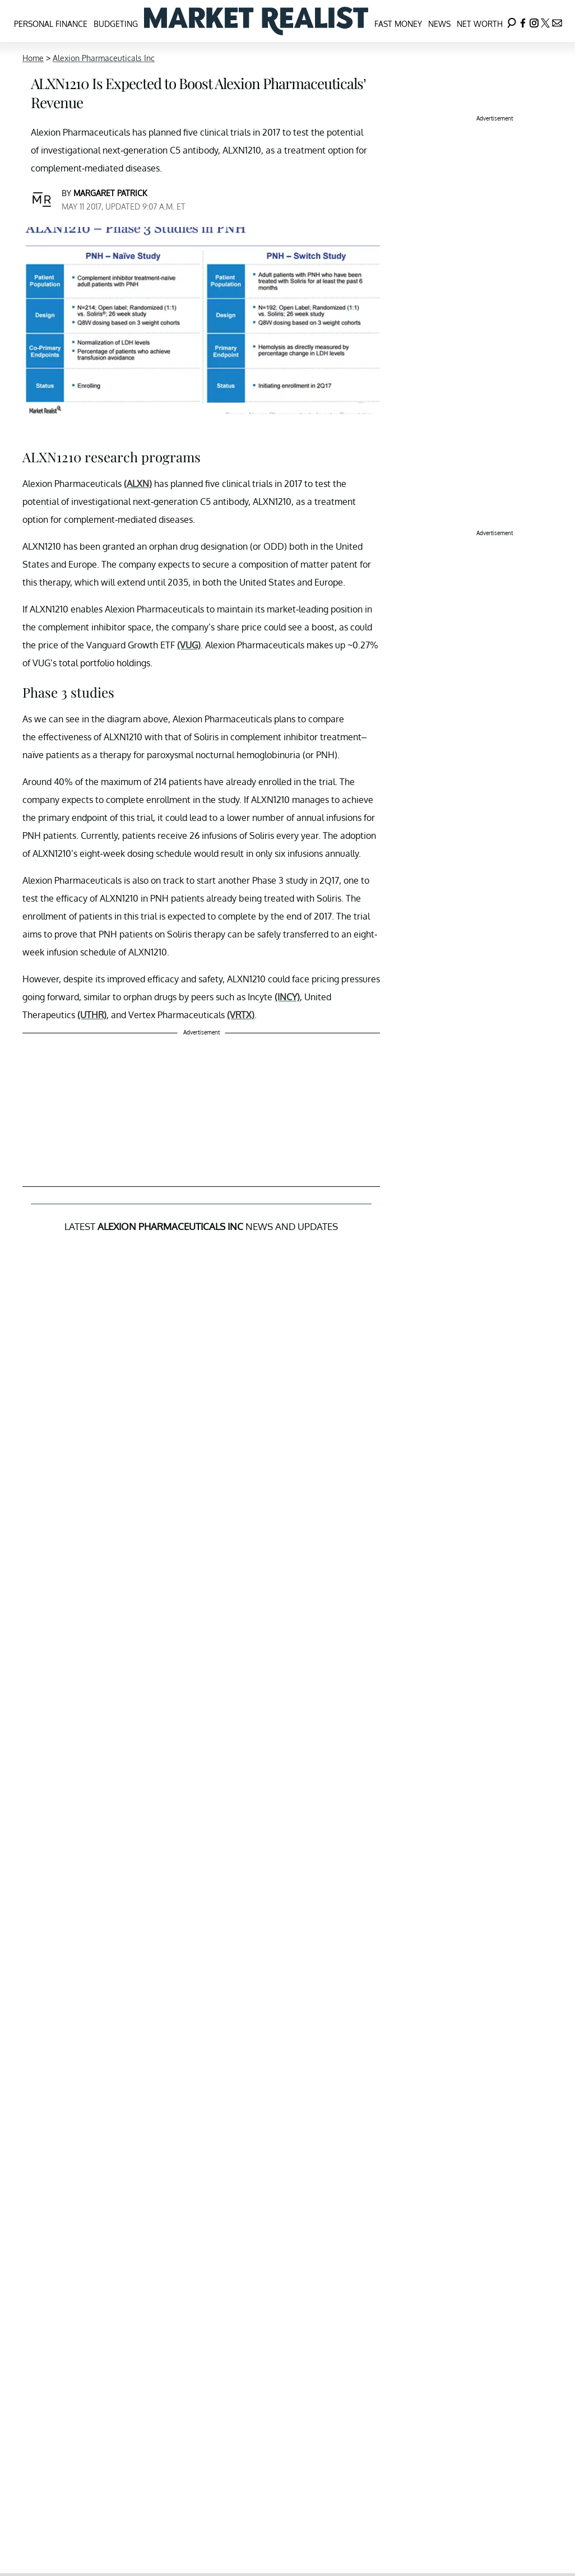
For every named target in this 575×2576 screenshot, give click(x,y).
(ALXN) (138, 483)
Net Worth (480, 24)
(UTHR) (91, 1014)
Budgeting (116, 24)
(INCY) (287, 996)
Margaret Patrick (110, 193)
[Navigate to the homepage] (256, 21)
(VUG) (189, 645)
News (439, 24)
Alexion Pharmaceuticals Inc (104, 58)
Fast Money (398, 24)
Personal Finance (50, 24)
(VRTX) (240, 1014)
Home (33, 58)
